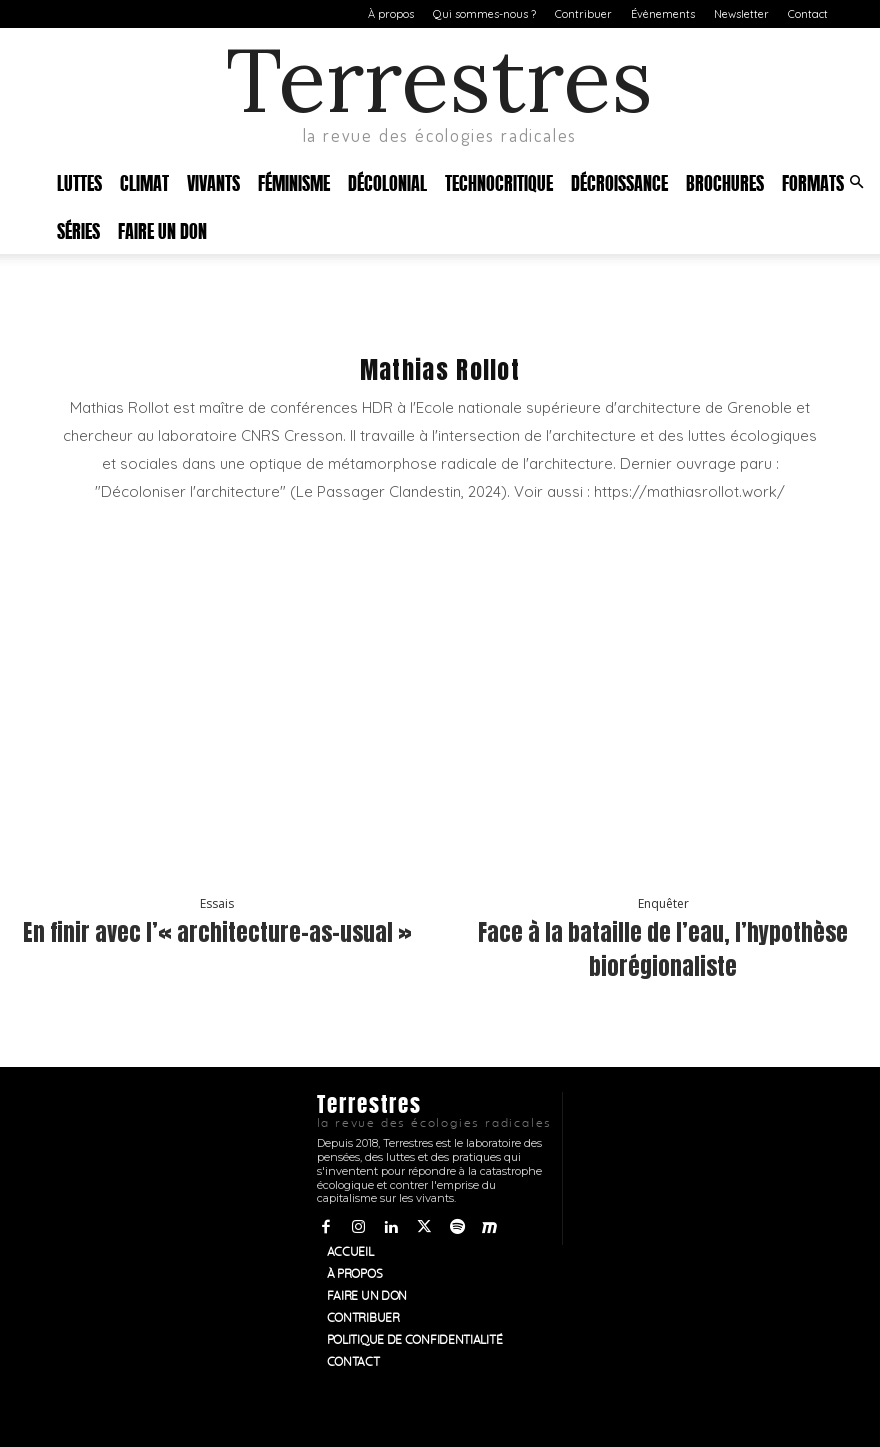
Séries (78, 229)
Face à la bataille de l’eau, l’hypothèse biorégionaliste (663, 946)
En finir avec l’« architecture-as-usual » (217, 946)
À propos (391, 14)
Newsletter (741, 14)
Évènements (663, 14)
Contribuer (583, 14)
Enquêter (663, 906)
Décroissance (619, 181)
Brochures (725, 181)
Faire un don (162, 229)
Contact (808, 14)
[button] (856, 182)
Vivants (213, 181)
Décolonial (387, 181)
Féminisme (294, 181)
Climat (144, 181)
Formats (813, 181)
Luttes (79, 181)
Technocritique (499, 181)
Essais (217, 906)
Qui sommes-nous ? (484, 14)
